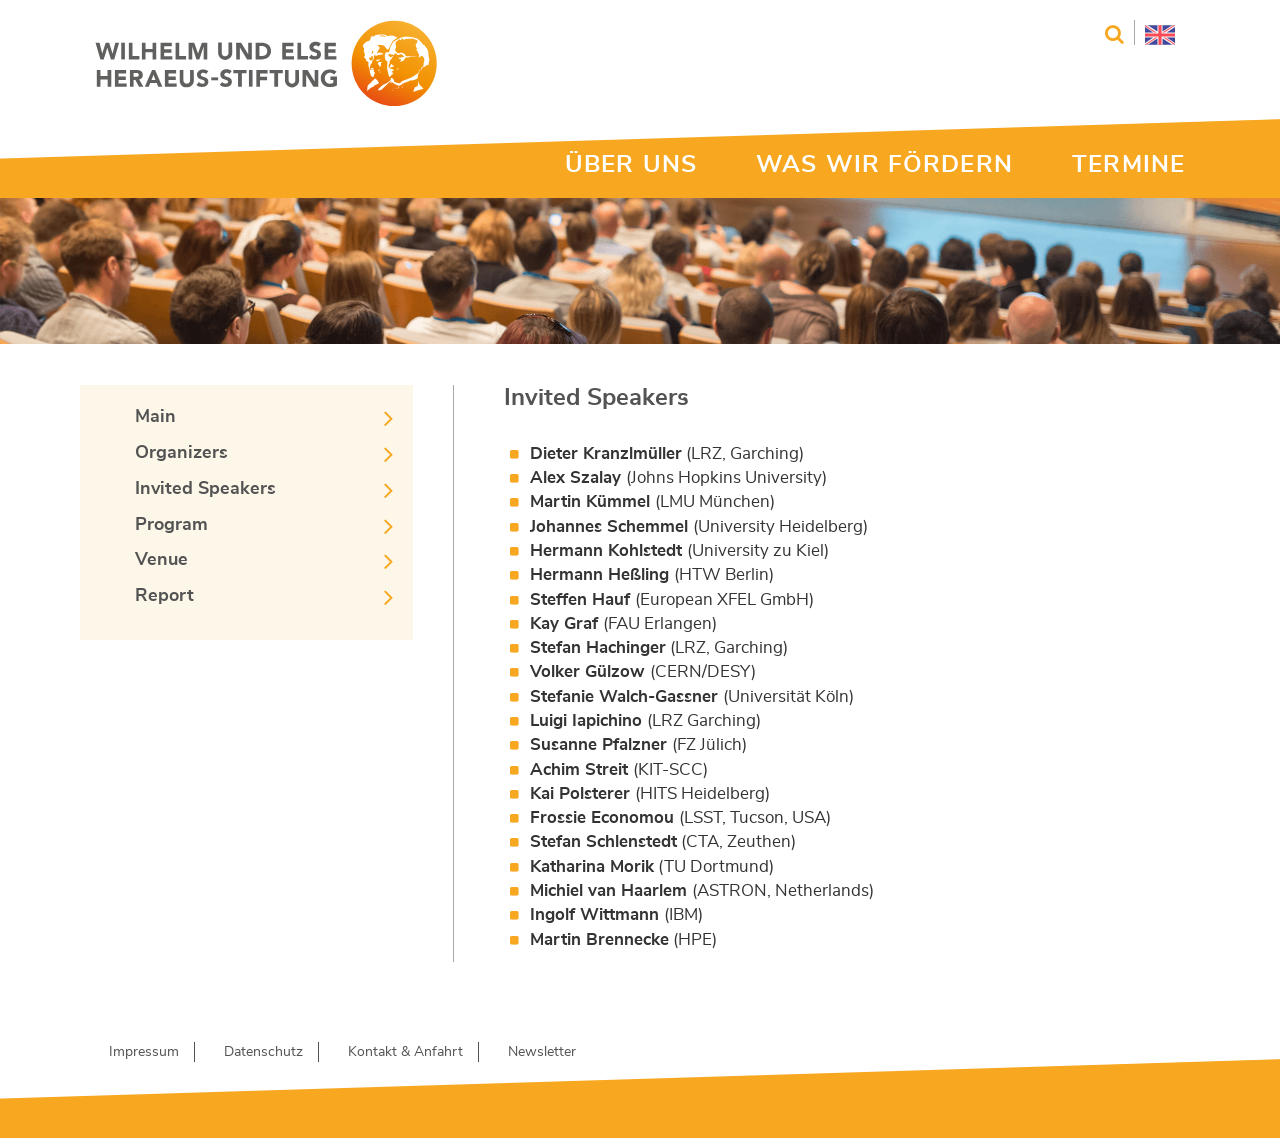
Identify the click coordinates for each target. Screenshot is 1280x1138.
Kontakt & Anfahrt (405, 1052)
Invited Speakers (205, 489)
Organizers (181, 453)
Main (155, 417)
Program (171, 525)
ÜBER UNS (631, 165)
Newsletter (542, 1052)
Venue (161, 560)
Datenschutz (263, 1052)
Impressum (144, 1052)
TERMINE (1128, 165)
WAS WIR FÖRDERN (884, 165)
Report (164, 596)
